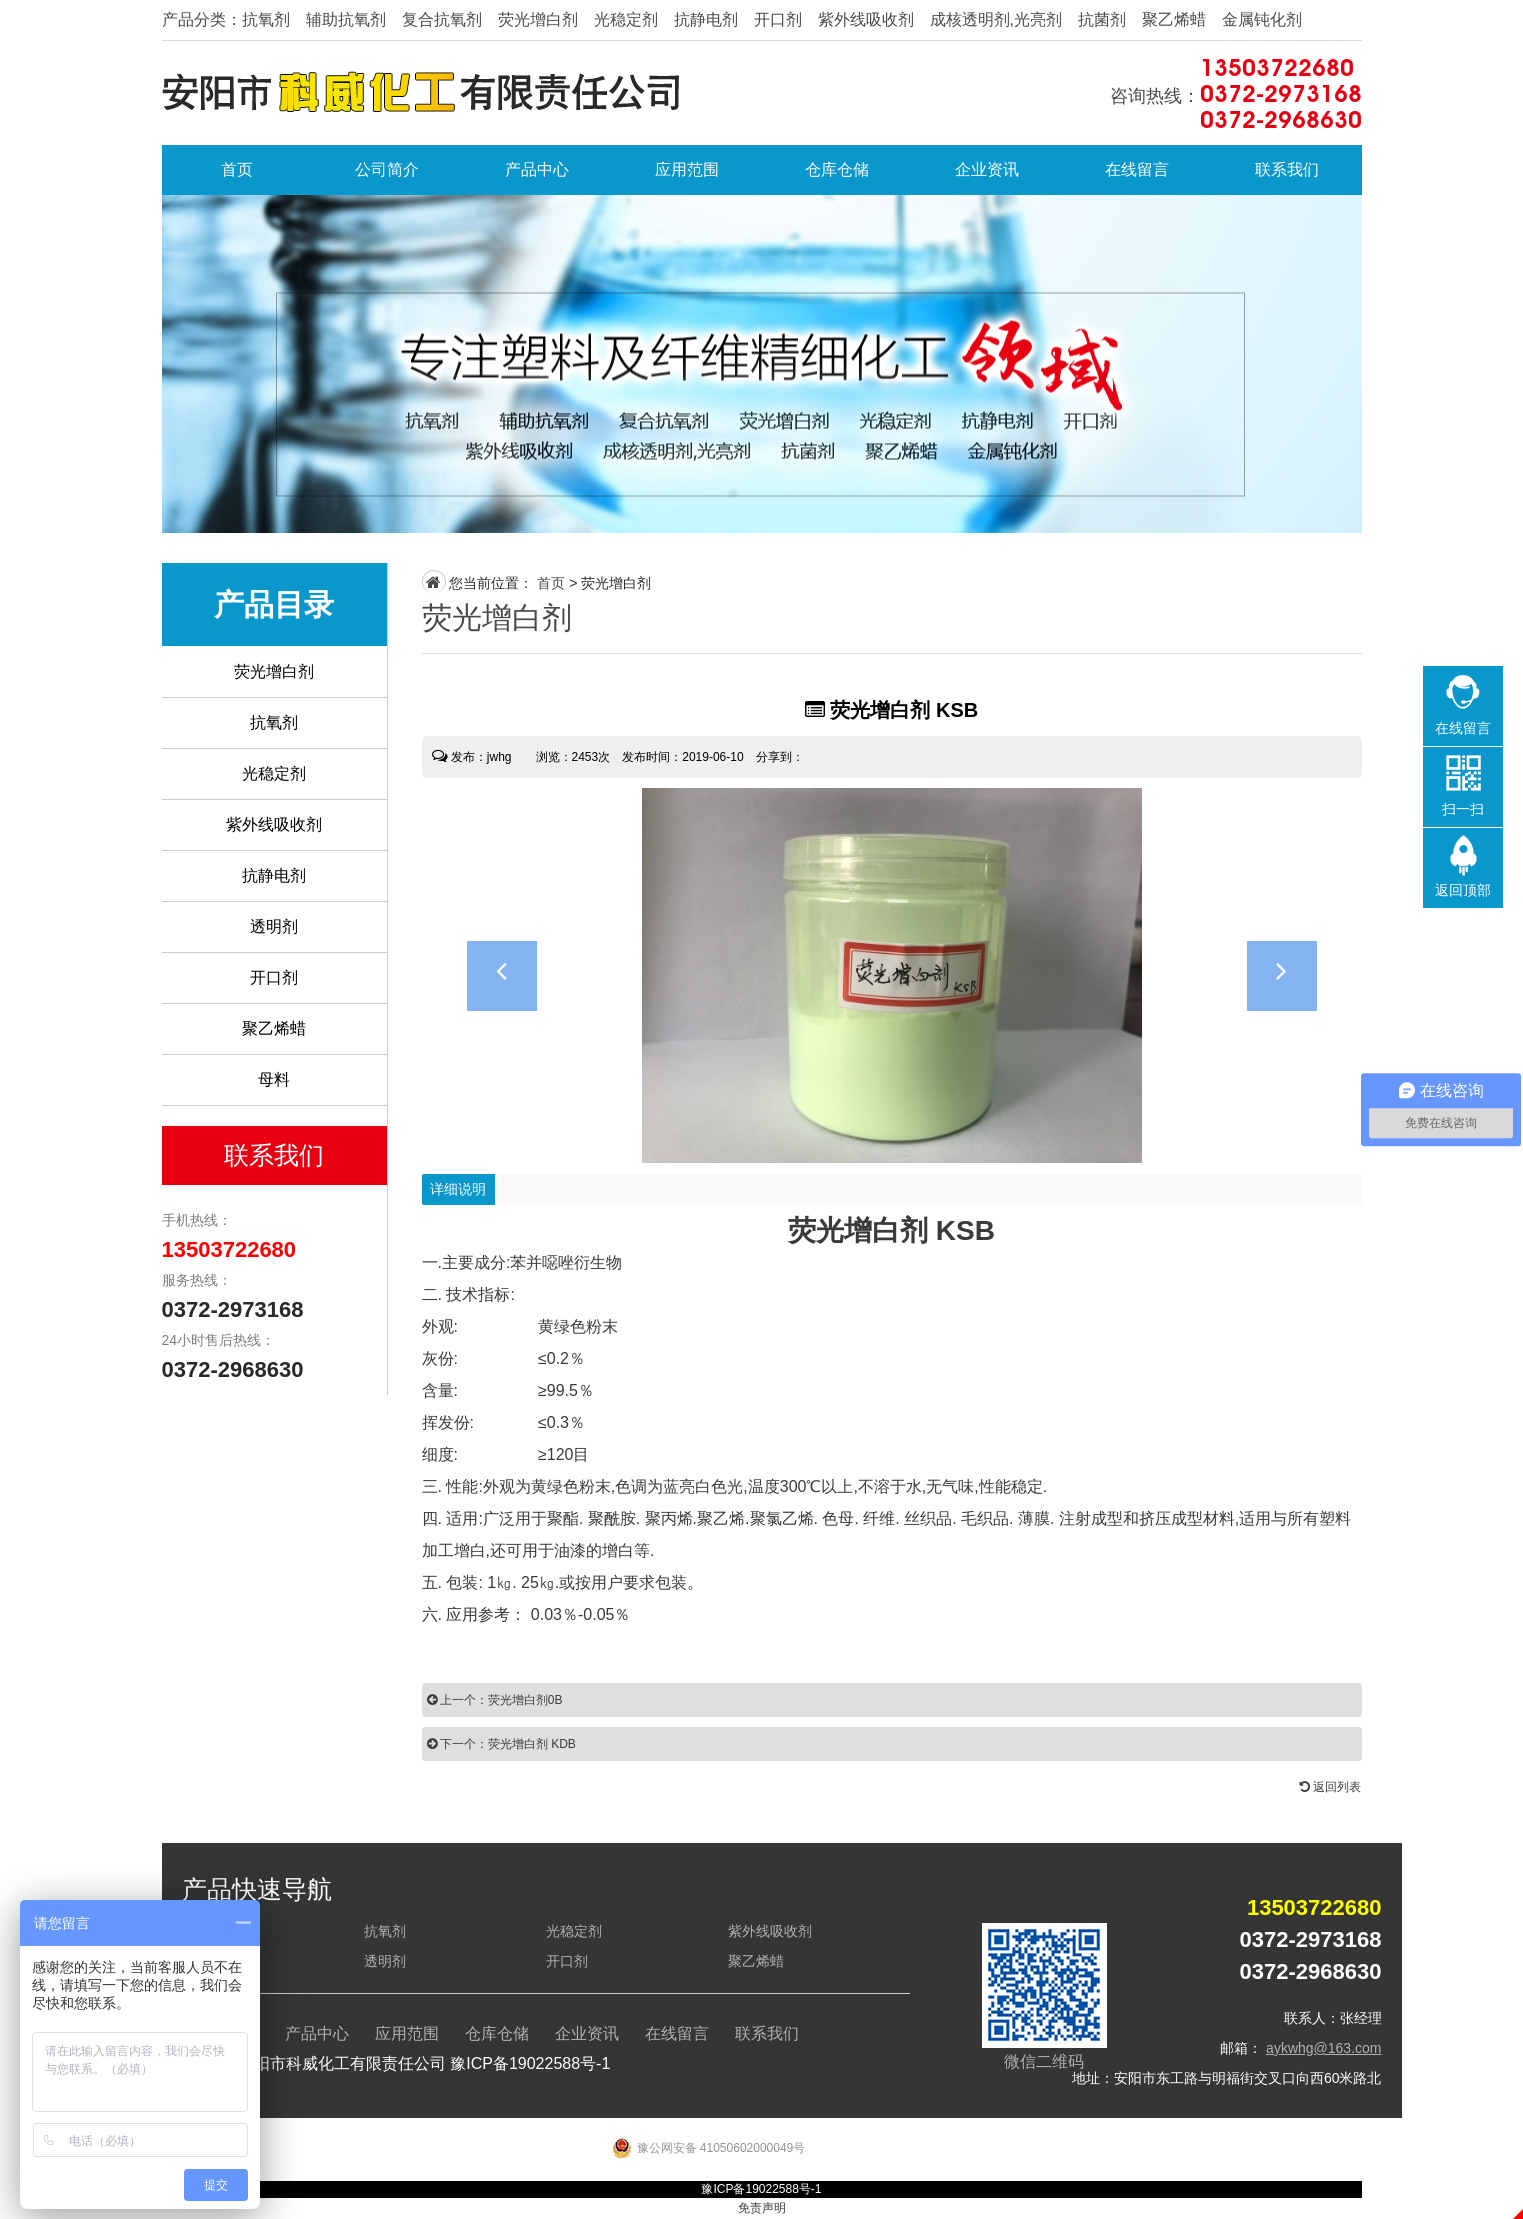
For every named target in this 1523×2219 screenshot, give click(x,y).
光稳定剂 (274, 773)
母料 (274, 1079)
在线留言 (1137, 169)
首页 (237, 169)
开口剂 (274, 977)
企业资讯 (987, 169)
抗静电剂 (274, 875)
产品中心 (537, 169)
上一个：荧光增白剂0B (495, 1700)
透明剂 (274, 926)
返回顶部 (1463, 890)
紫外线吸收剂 (274, 824)
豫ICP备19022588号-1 (530, 2063)
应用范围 (687, 169)
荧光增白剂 (274, 671)
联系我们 (1287, 169)
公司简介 (387, 169)
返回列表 (1330, 1787)
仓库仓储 (837, 169)
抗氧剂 (274, 722)
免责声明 (762, 2208)
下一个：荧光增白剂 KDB (501, 1744)
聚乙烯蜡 (274, 1028)
